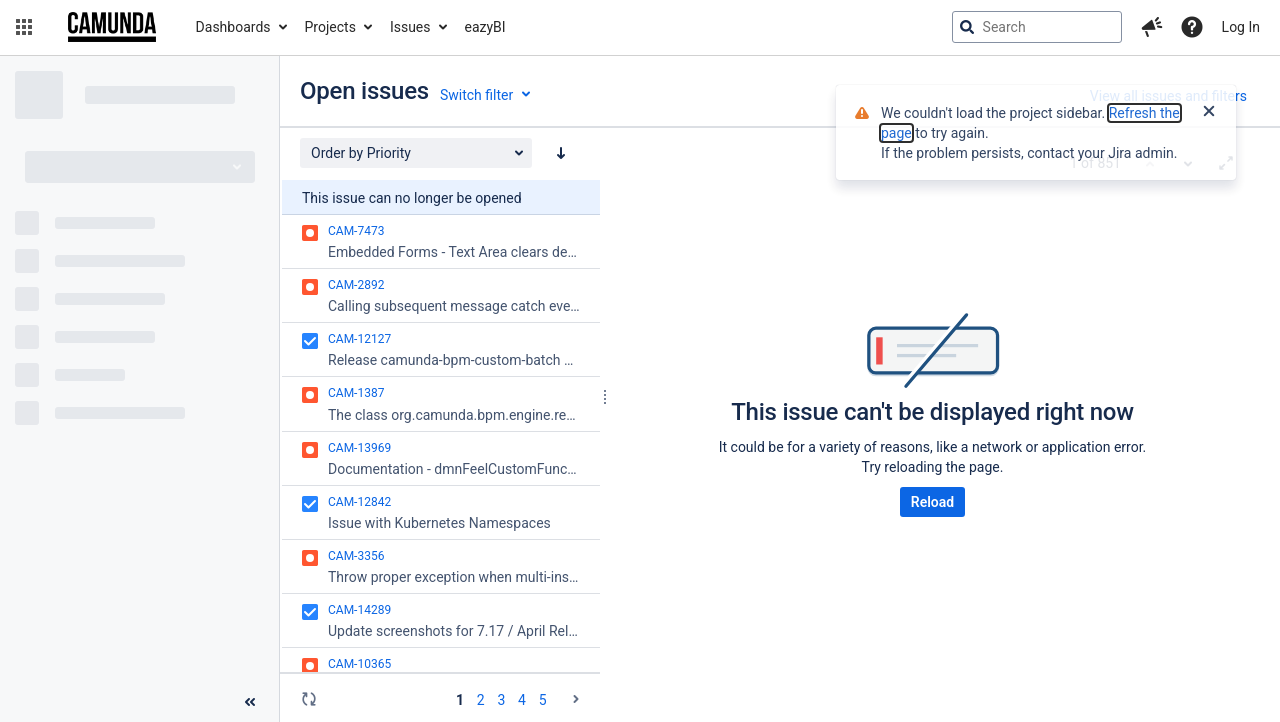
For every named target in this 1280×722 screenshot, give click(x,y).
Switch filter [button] (476, 95)
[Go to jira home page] (112, 27)
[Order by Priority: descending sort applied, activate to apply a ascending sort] (561, 153)
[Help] (1192, 27)
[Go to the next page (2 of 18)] (576, 699)
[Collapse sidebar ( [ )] (250, 702)
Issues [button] (410, 27)
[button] (24, 27)
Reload (932, 502)
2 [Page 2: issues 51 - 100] (481, 700)
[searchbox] (1037, 27)
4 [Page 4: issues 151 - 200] (522, 700)
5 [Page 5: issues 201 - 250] (543, 700)
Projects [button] (330, 27)
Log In (1241, 27)
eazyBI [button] (485, 27)
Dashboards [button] (233, 27)
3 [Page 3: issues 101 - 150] (501, 700)
